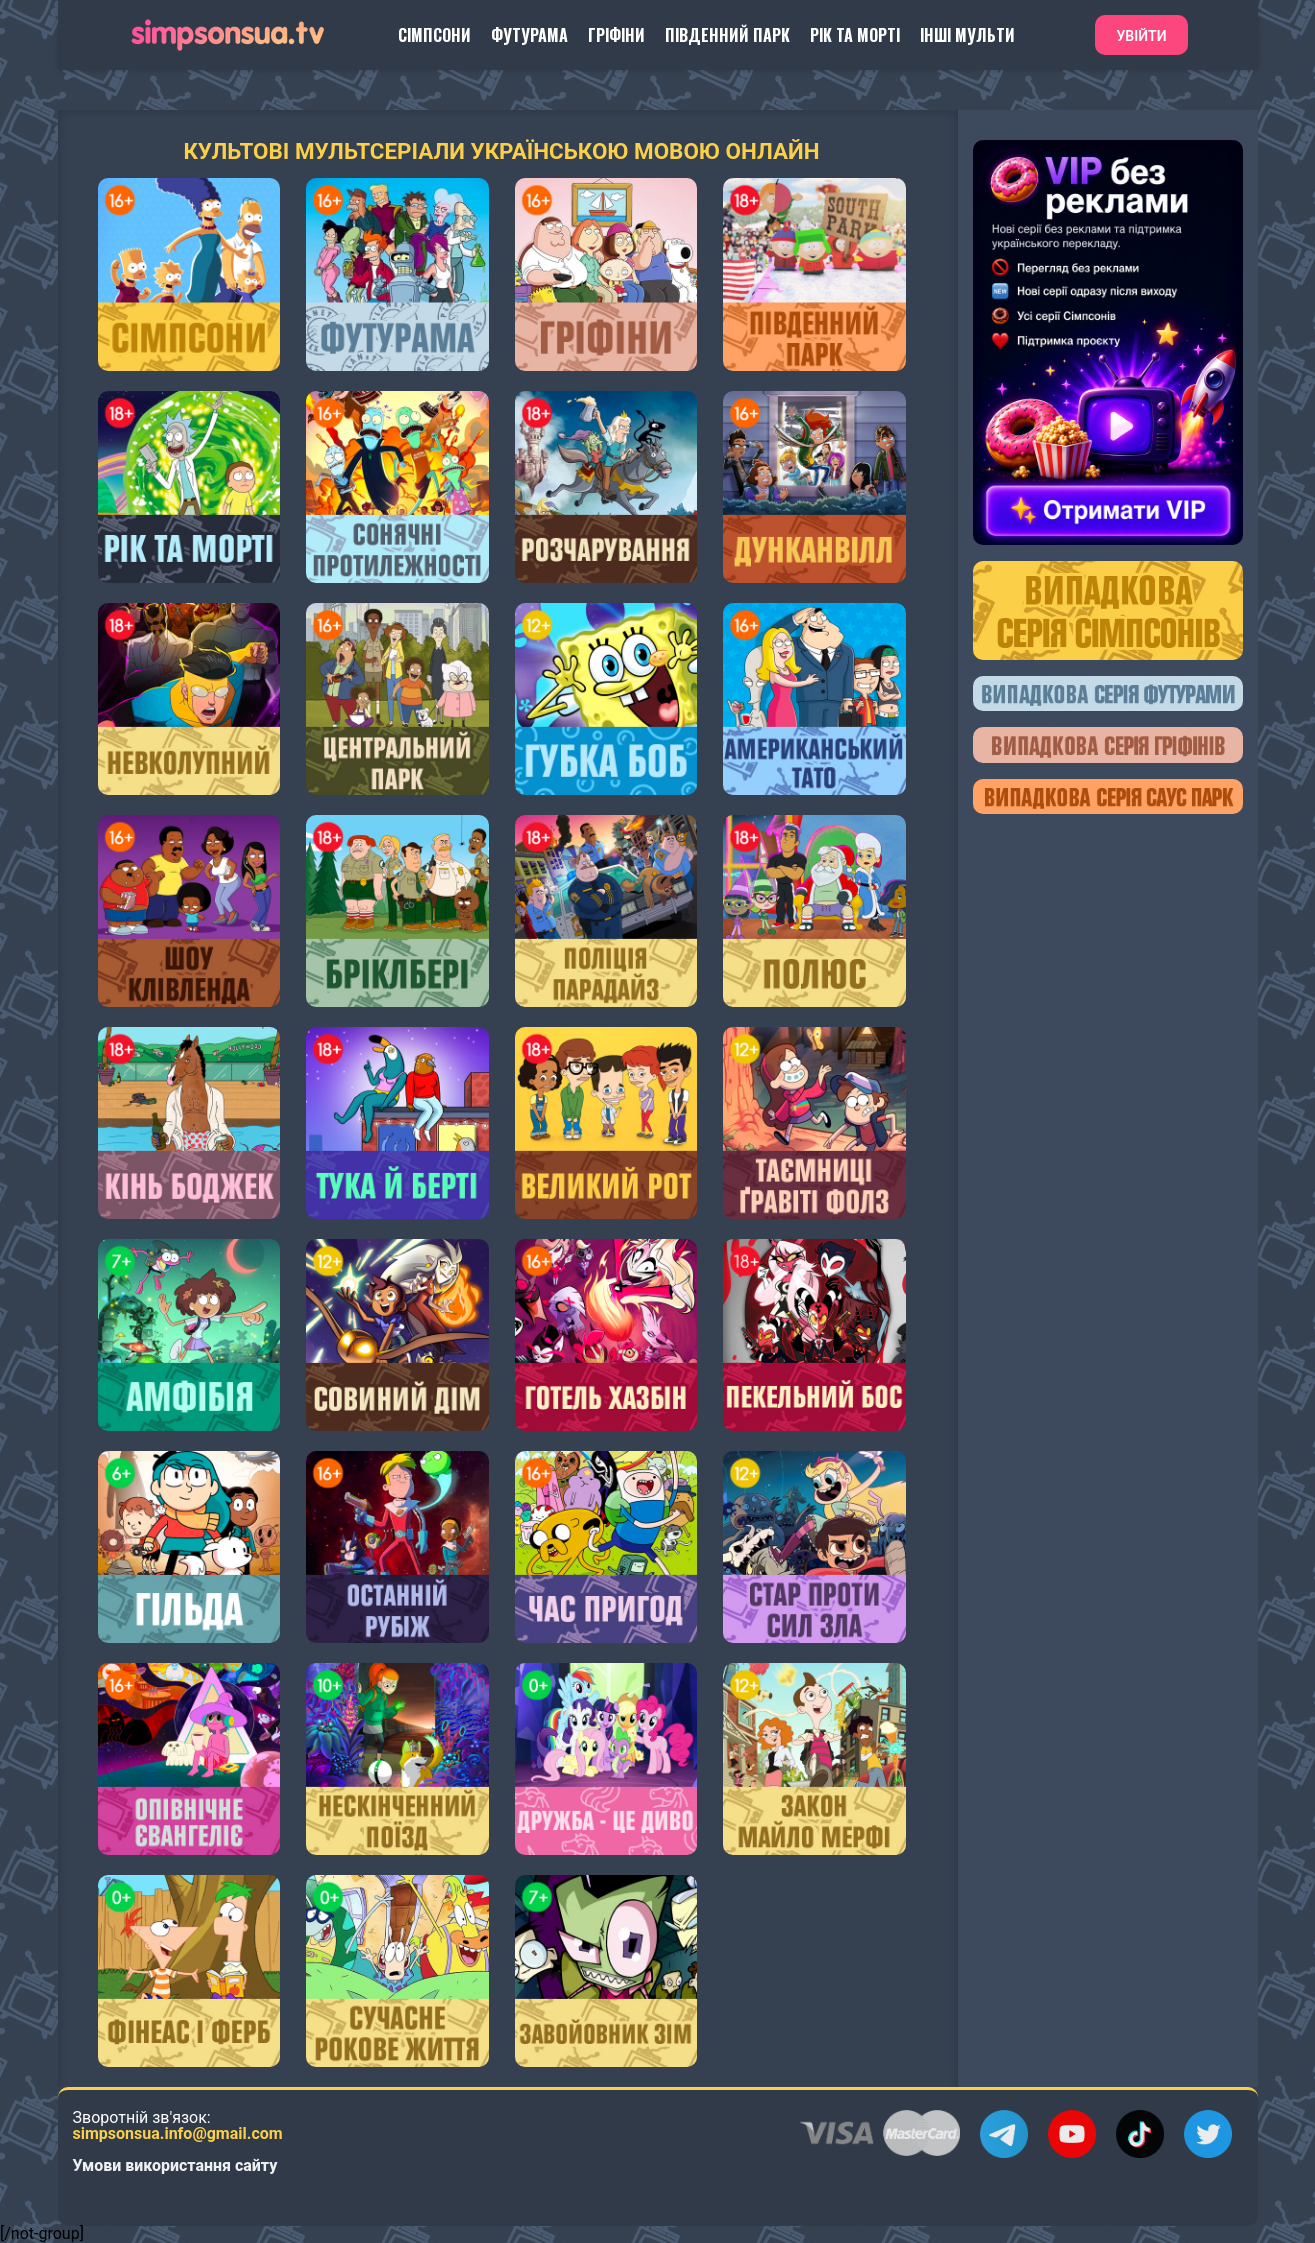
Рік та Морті (855, 35)
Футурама (529, 35)
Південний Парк (727, 35)
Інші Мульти (967, 35)
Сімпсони (434, 35)
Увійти (1141, 36)
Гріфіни (616, 35)
